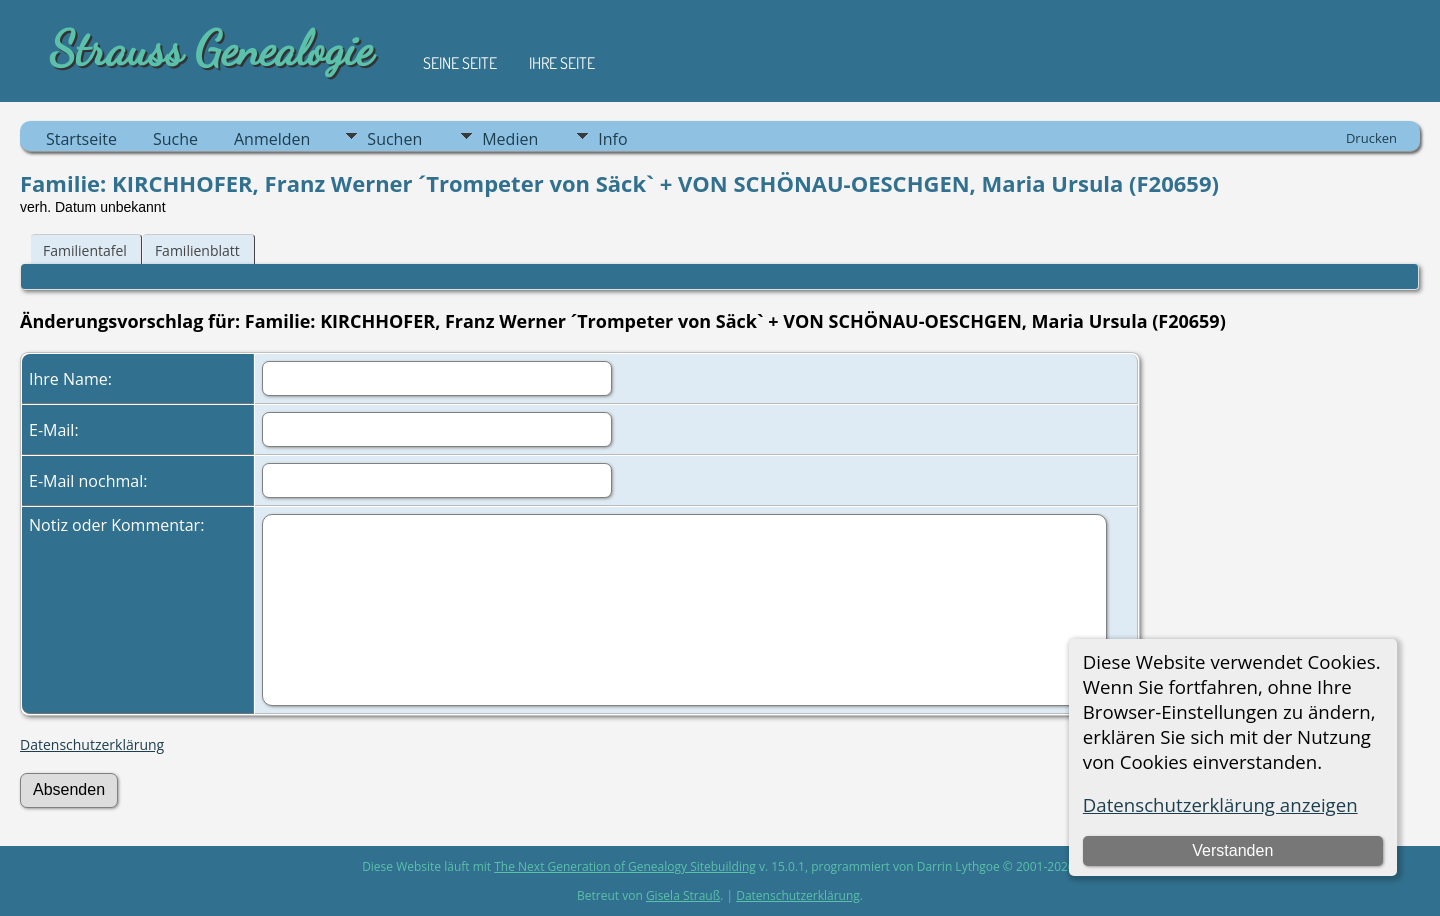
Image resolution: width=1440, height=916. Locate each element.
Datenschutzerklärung (92, 744)
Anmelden (272, 139)
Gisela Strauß (683, 895)
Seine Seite (460, 63)
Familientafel (85, 250)
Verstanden (1232, 850)
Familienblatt (197, 250)
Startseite (81, 139)
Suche (175, 139)
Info (612, 139)
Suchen (394, 139)
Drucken (1371, 138)
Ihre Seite (562, 63)
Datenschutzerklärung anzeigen (1220, 804)
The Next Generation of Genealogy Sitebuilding (625, 866)
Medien (510, 139)
